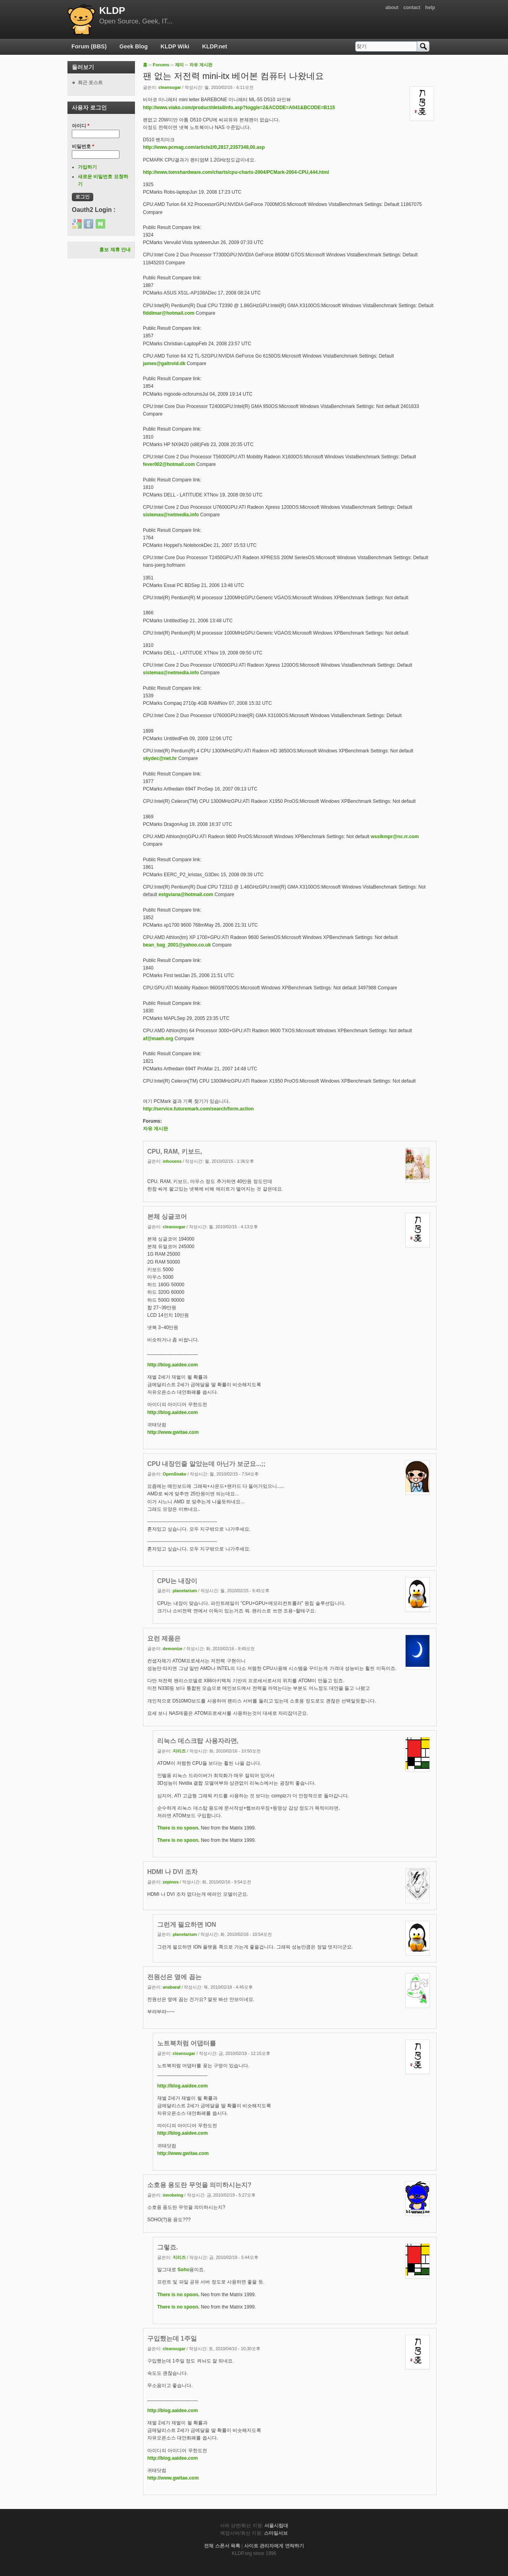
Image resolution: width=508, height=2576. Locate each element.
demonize (173, 1648)
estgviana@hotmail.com (185, 894)
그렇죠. (167, 2247)
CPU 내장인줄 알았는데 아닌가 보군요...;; (206, 1463)
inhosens (172, 1161)
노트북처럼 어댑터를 (186, 2043)
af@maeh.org (158, 1038)
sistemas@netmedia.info (171, 515)
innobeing (173, 2195)
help (430, 7)
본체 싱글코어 (167, 1216)
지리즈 (179, 1751)
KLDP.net (214, 46)
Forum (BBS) (89, 46)
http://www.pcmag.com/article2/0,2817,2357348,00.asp (204, 147)
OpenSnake (174, 1474)
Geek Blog (133, 46)
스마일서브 (276, 2533)
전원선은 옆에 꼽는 (174, 1977)
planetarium (185, 1590)
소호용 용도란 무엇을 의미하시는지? (199, 2185)
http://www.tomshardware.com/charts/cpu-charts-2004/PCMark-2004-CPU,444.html (236, 172)
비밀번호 (83, 146)
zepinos (171, 1882)
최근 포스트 (90, 82)
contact (411, 7)
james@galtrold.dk (164, 363)
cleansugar (169, 87)
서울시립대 (276, 2525)
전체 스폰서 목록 (222, 2546)
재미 (179, 64)
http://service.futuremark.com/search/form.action (198, 1109)
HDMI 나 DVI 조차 (172, 1871)
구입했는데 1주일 (172, 2338)
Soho (183, 2269)
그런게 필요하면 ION (186, 1924)
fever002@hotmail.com (169, 464)
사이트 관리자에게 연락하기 (274, 2546)
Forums (161, 64)
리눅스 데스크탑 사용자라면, (198, 1740)
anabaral (171, 1987)
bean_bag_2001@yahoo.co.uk (177, 945)
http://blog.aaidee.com (172, 1365)
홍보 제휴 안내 (115, 249)
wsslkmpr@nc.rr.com (395, 836)
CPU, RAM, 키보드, (174, 1151)
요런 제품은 (164, 1638)
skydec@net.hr (160, 758)
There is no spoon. (178, 1828)
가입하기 (87, 167)
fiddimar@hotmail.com (168, 313)
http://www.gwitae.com (173, 1432)
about (391, 7)
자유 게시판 (200, 64)
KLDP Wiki (175, 46)
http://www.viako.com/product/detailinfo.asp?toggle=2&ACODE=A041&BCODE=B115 (239, 107)
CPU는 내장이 (177, 1581)
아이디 (80, 126)
